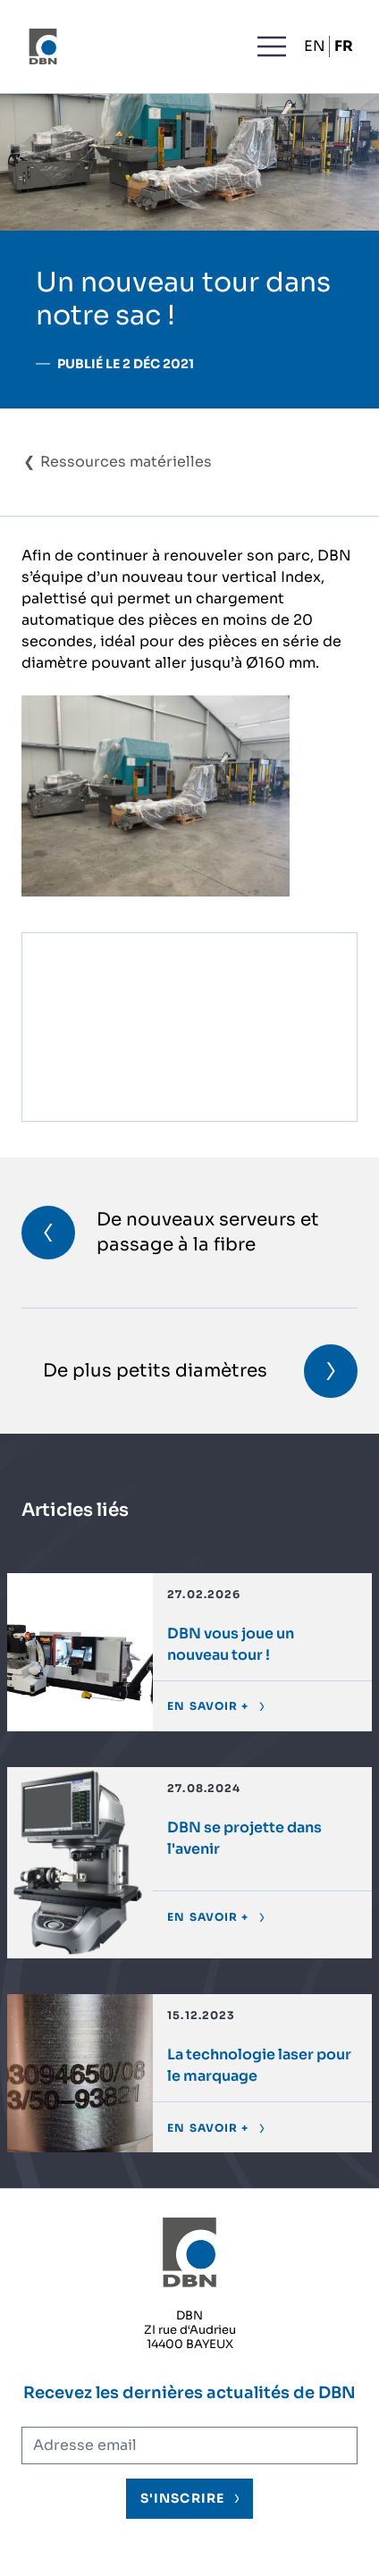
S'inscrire (182, 2498)
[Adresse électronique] (189, 2445)
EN (314, 46)
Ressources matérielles (126, 461)
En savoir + (207, 1706)
